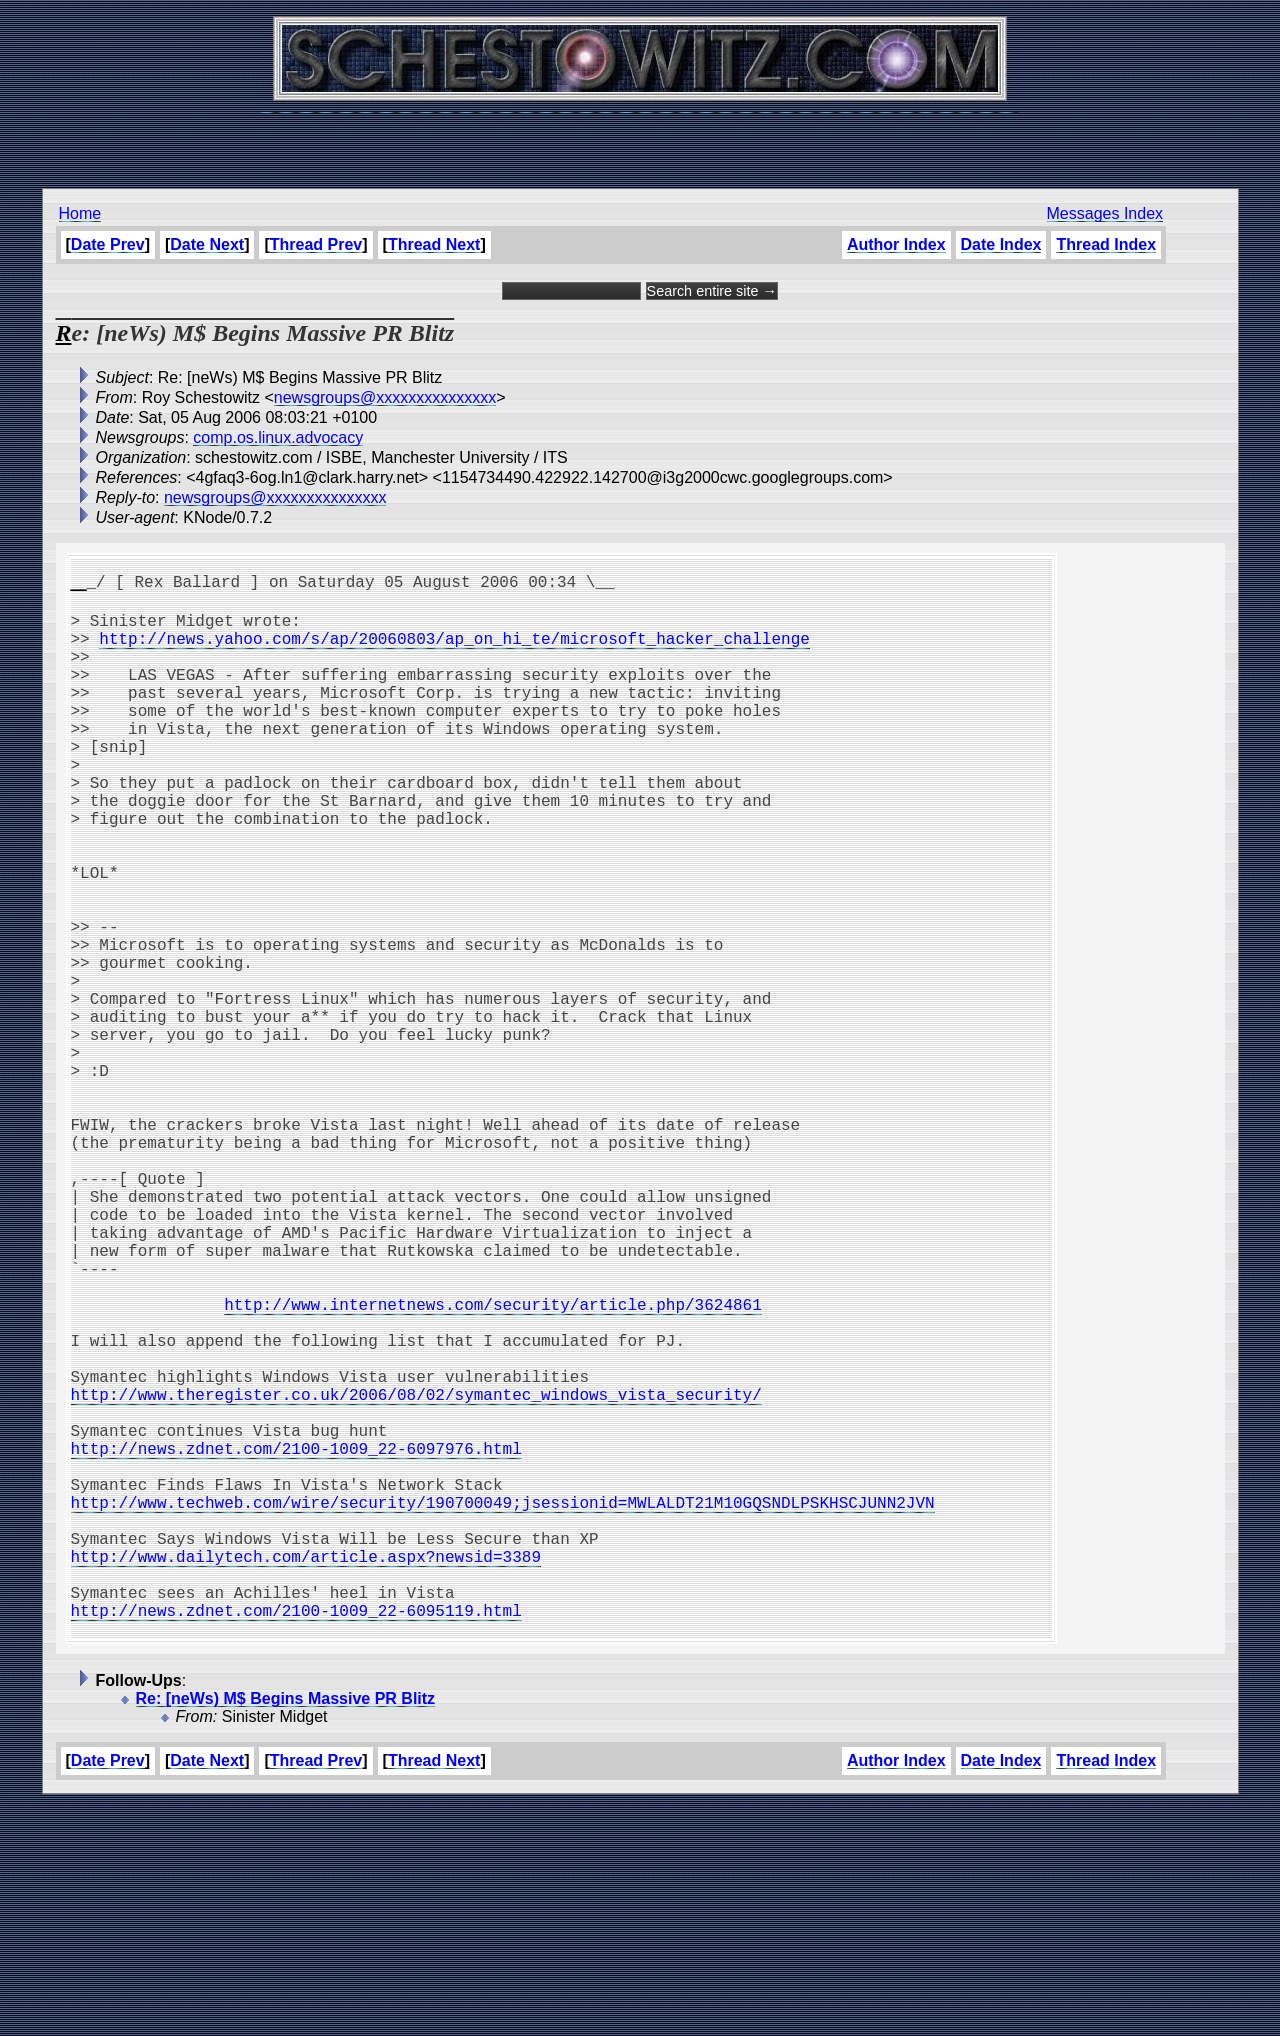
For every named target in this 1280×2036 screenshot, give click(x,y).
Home (80, 213)
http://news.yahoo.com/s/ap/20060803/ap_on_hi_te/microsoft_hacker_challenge (454, 650)
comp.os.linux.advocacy (278, 437)
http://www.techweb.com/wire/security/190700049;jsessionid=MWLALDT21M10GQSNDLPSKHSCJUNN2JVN (503, 1706)
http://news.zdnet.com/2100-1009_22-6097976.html (296, 1640)
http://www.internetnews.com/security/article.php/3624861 (493, 1464)
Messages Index (1105, 213)
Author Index (896, 244)
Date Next (207, 244)
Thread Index (1106, 244)
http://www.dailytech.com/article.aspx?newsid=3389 (306, 1772)
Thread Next (434, 244)
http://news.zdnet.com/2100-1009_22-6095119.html (296, 1838)
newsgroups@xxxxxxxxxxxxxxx (385, 397)
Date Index (1001, 244)
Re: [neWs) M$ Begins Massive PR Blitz (286, 1930)
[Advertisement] (640, 140)
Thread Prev (316, 244)
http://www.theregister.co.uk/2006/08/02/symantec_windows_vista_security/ (416, 1574)
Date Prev (108, 244)
